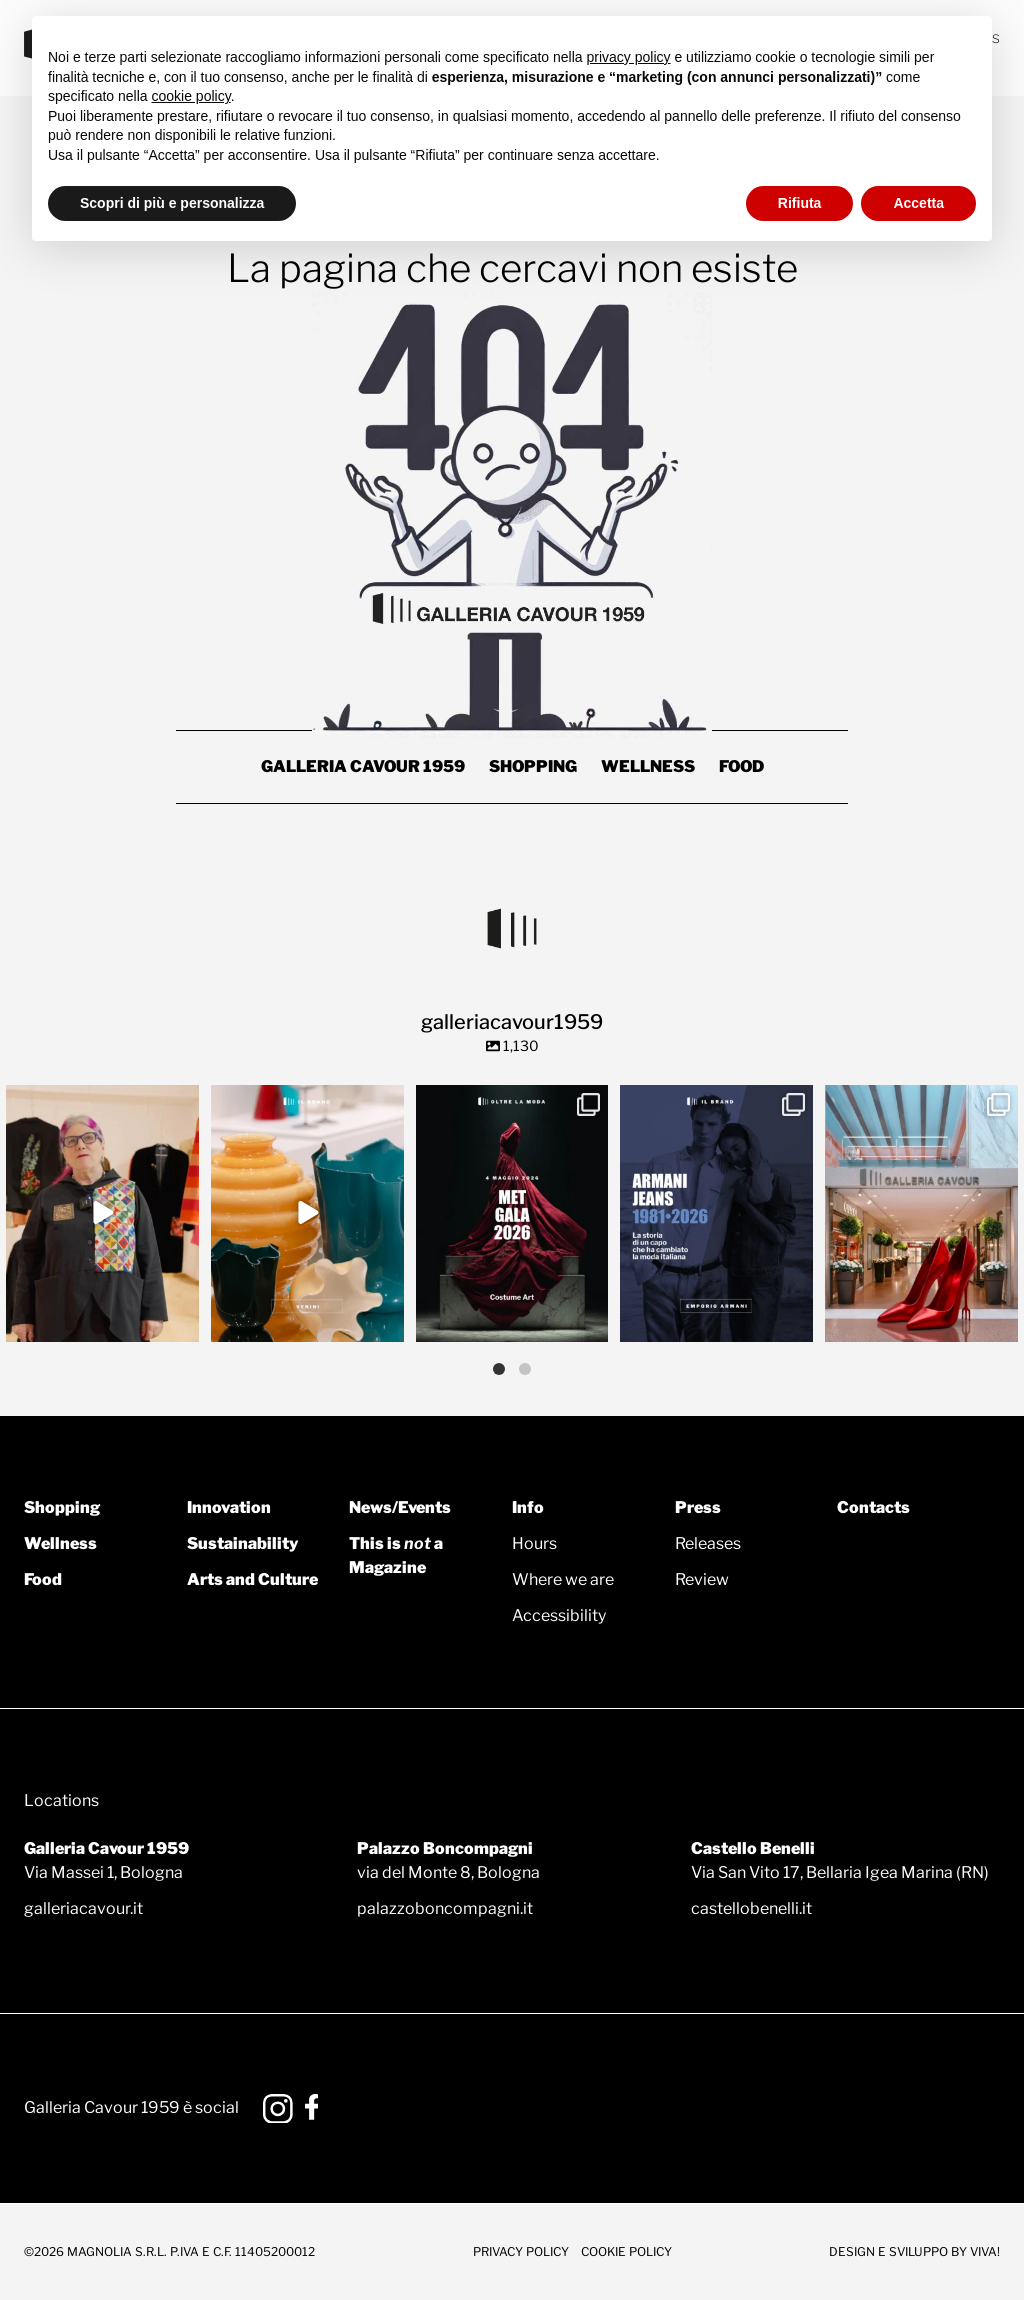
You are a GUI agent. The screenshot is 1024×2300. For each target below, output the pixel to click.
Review (702, 1579)
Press (698, 1507)
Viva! (985, 2251)
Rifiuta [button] (800, 203)
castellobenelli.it (751, 1908)
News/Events (400, 1507)
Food (741, 766)
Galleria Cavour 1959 (363, 766)
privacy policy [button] (629, 57)
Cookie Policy (626, 2251)
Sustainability (242, 1543)
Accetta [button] (918, 203)
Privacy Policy (521, 2251)
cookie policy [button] (191, 96)
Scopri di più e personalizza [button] (172, 203)
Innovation (229, 1507)
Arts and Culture (252, 1579)
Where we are (563, 1579)
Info (528, 1507)
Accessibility (559, 1615)
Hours (534, 1543)
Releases (708, 1543)
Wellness (648, 766)
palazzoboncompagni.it (445, 1908)
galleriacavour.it (83, 1908)
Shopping (533, 766)
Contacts (873, 1507)
